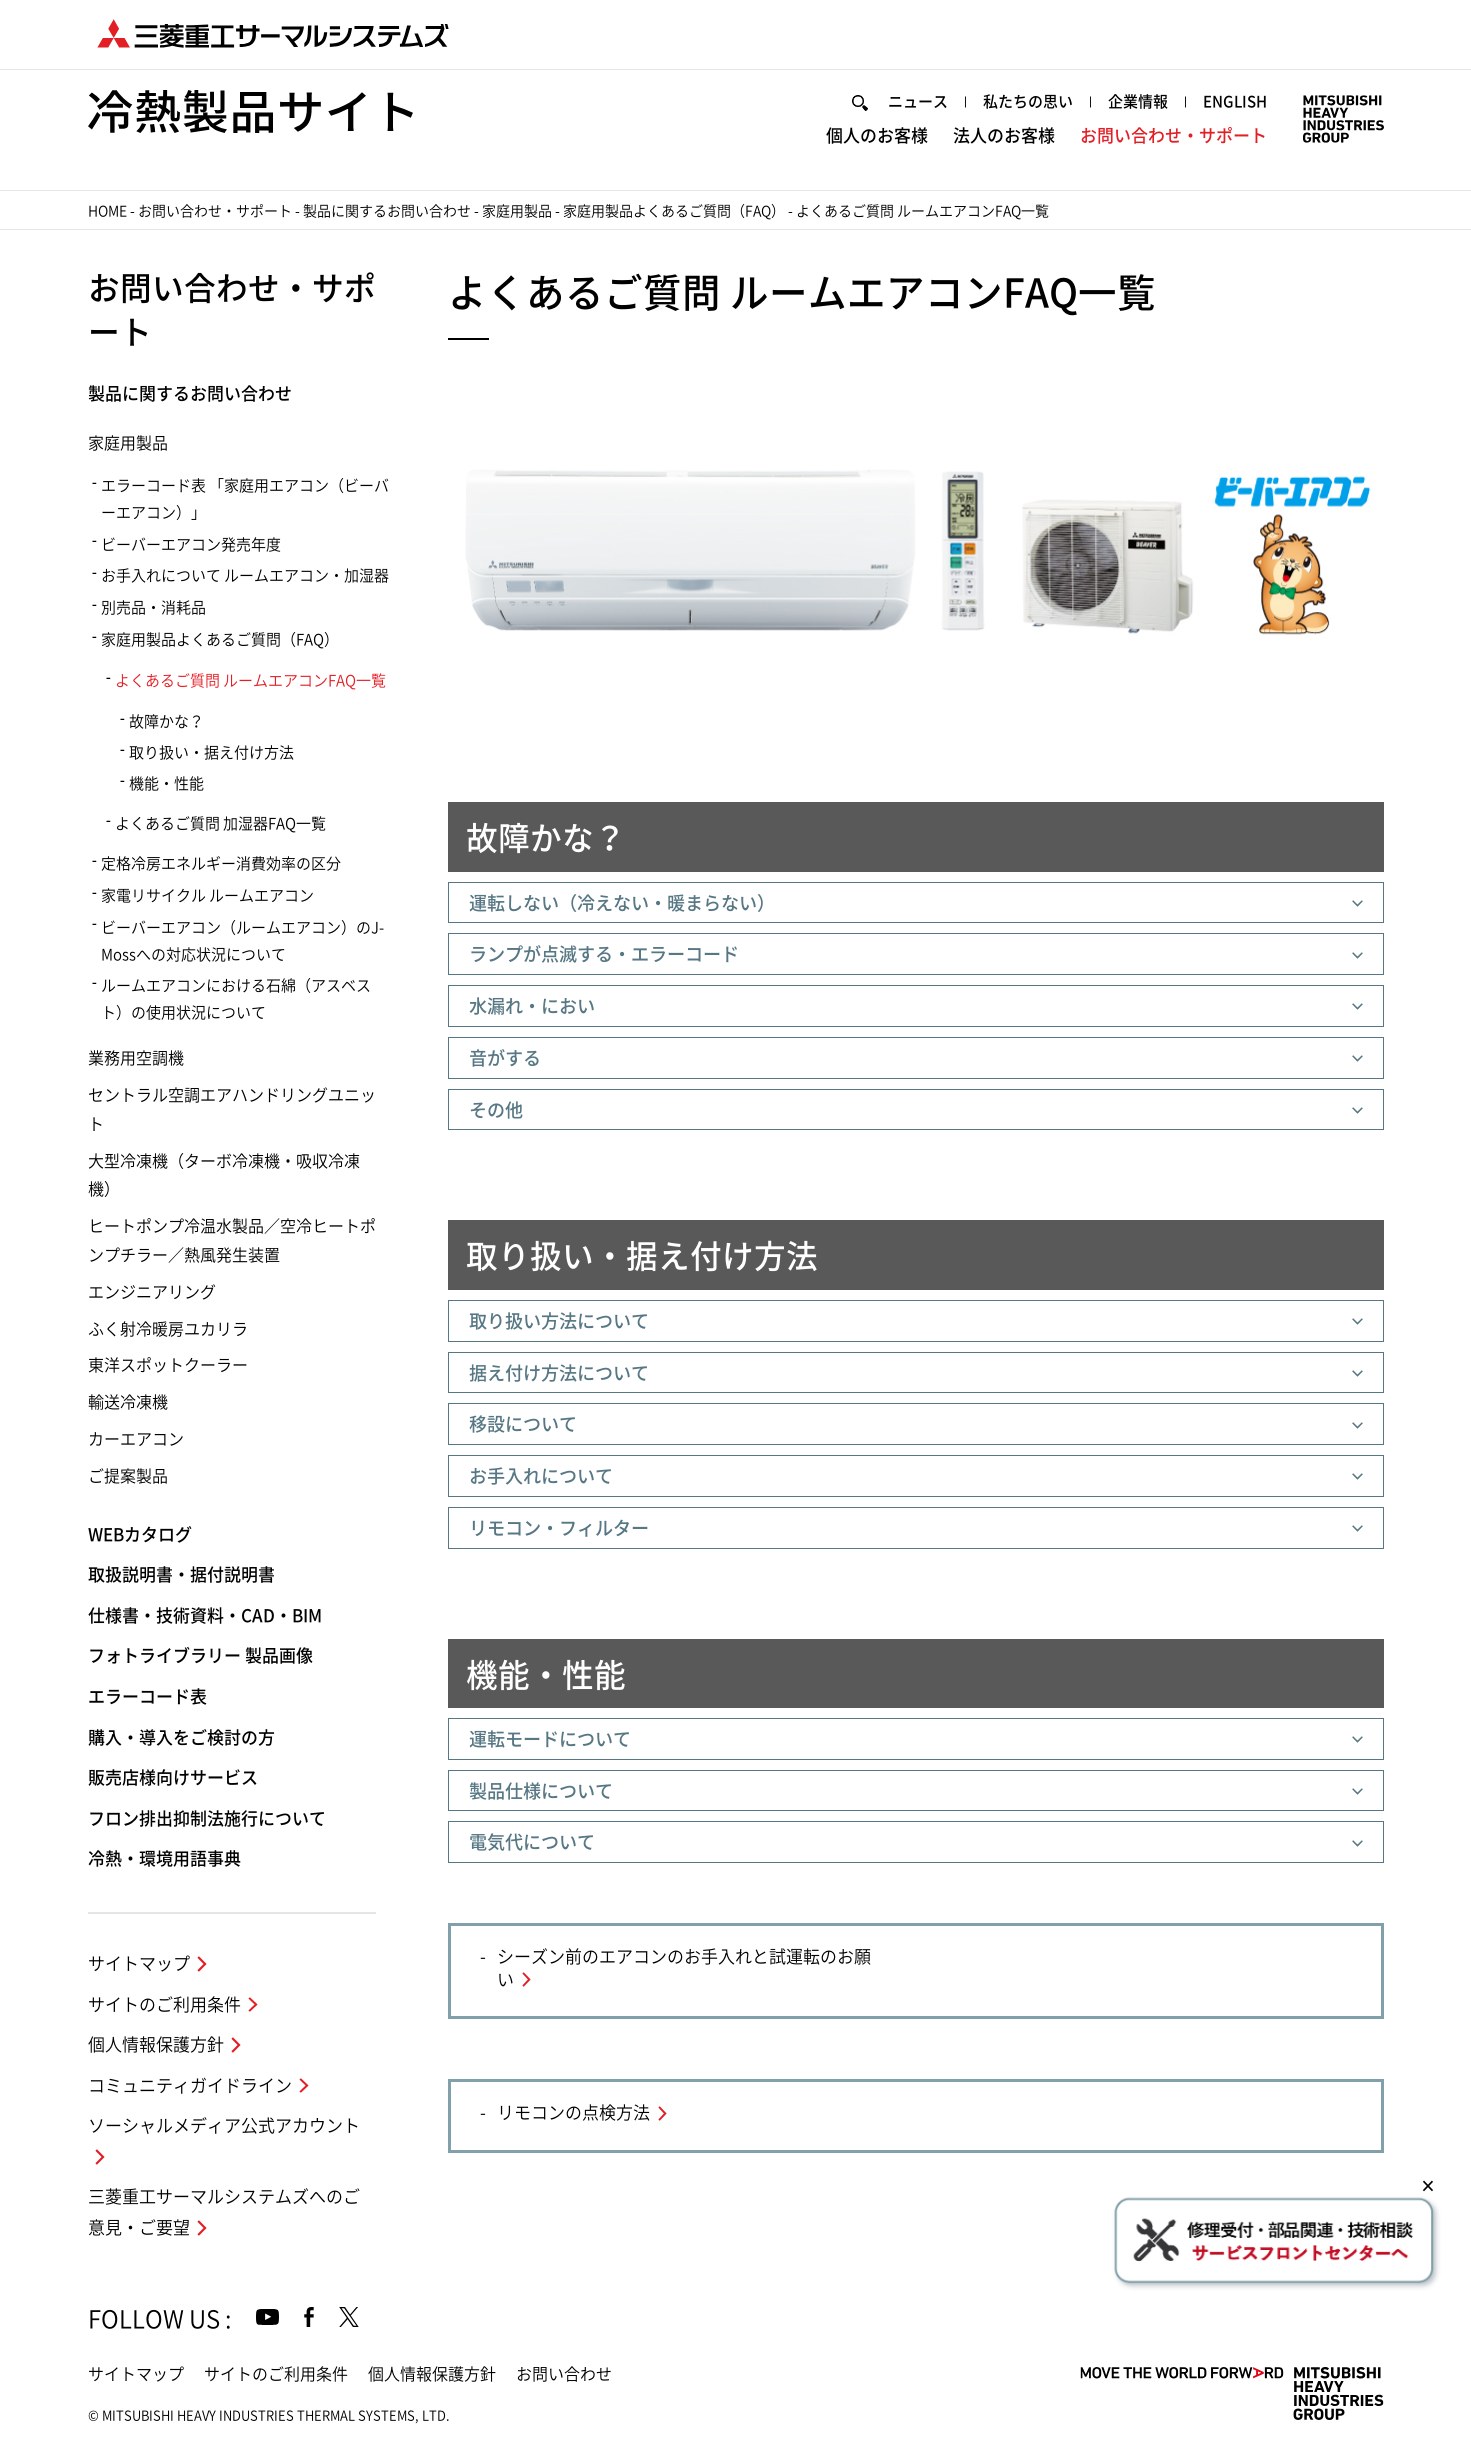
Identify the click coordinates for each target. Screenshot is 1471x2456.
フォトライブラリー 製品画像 (200, 1655)
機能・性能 (166, 783)
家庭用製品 (517, 211)
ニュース (918, 101)
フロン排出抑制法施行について (207, 1818)
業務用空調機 (136, 1058)
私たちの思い (1028, 101)
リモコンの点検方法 (573, 2112)
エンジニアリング (152, 1292)
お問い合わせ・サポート (1173, 135)
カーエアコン (136, 1439)
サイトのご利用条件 (164, 2004)
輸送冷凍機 (128, 1402)
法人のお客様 (1004, 135)
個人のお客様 (877, 135)
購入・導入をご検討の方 (181, 1737)
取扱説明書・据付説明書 (181, 1574)
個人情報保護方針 (156, 2044)
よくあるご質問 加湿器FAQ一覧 (220, 823)
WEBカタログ (140, 1534)
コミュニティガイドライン (190, 2085)
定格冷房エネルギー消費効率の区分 (221, 863)
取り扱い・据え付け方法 (211, 752)
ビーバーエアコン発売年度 (191, 544)
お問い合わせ (564, 2374)
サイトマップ (139, 1963)
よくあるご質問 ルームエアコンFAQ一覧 (250, 680)
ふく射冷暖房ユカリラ (168, 1329)
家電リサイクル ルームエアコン (207, 895)
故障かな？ (166, 721)
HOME (107, 211)
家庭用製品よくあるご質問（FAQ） (674, 211)
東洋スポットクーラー (168, 1365)
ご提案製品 (128, 1476)
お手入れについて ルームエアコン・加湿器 (245, 575)
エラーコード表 (147, 1696)
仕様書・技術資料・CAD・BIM (205, 1615)
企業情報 (1138, 101)
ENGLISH (1235, 101)
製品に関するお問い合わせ (387, 211)
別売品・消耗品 (153, 607)
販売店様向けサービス (173, 1777)
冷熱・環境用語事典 (164, 1858)
